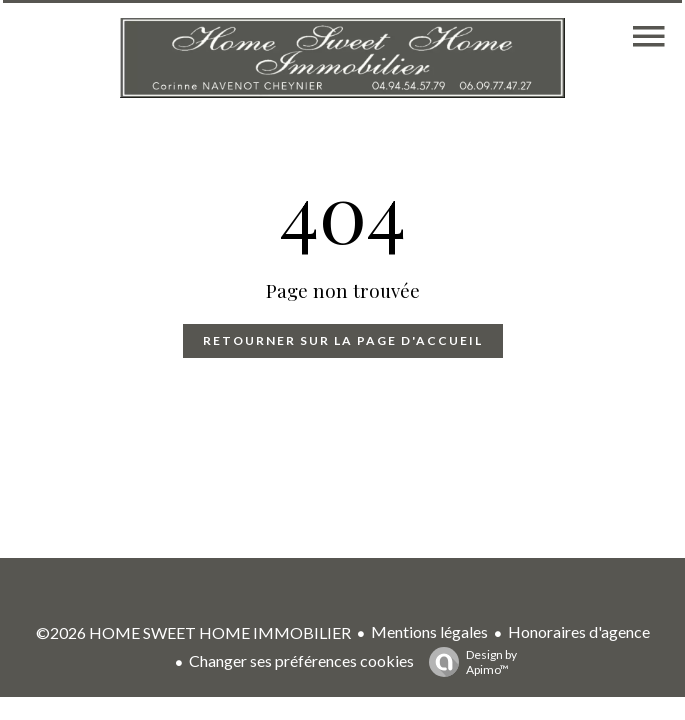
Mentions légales (429, 631)
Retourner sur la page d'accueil (343, 340)
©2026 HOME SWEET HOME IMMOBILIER (193, 632)
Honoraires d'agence (579, 631)
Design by (468, 662)
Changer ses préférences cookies (301, 660)
